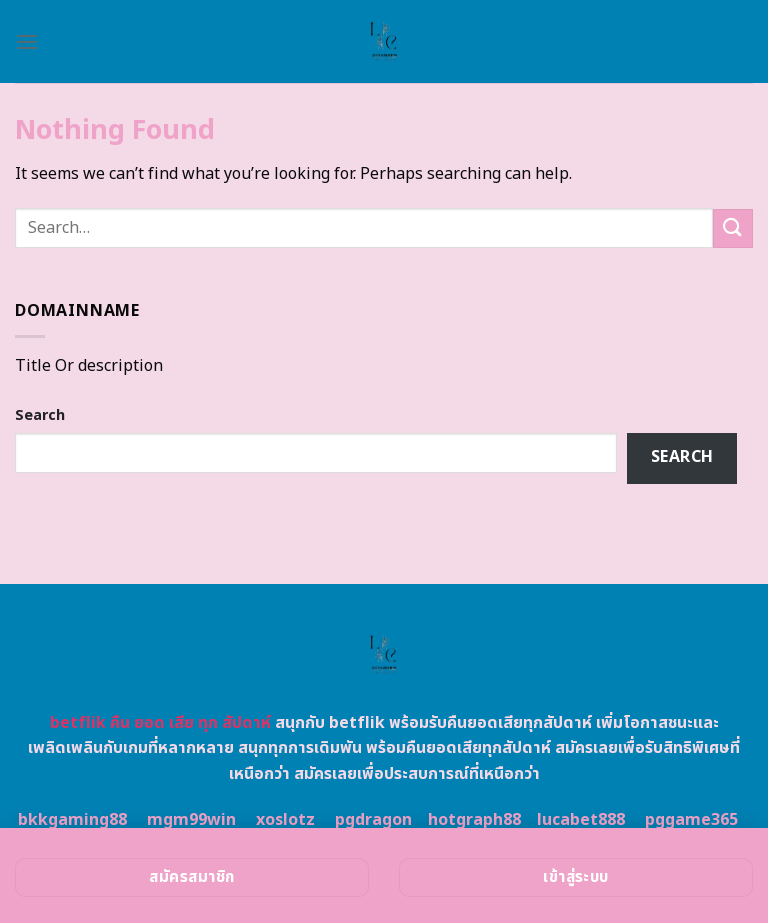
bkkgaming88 (72, 820)
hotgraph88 (474, 820)
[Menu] (27, 41)
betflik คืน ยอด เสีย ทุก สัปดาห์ (160, 723)
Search (40, 415)
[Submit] (733, 228)
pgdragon (373, 820)
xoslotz (285, 820)
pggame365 (691, 820)
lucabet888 (581, 820)
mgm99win (191, 820)
